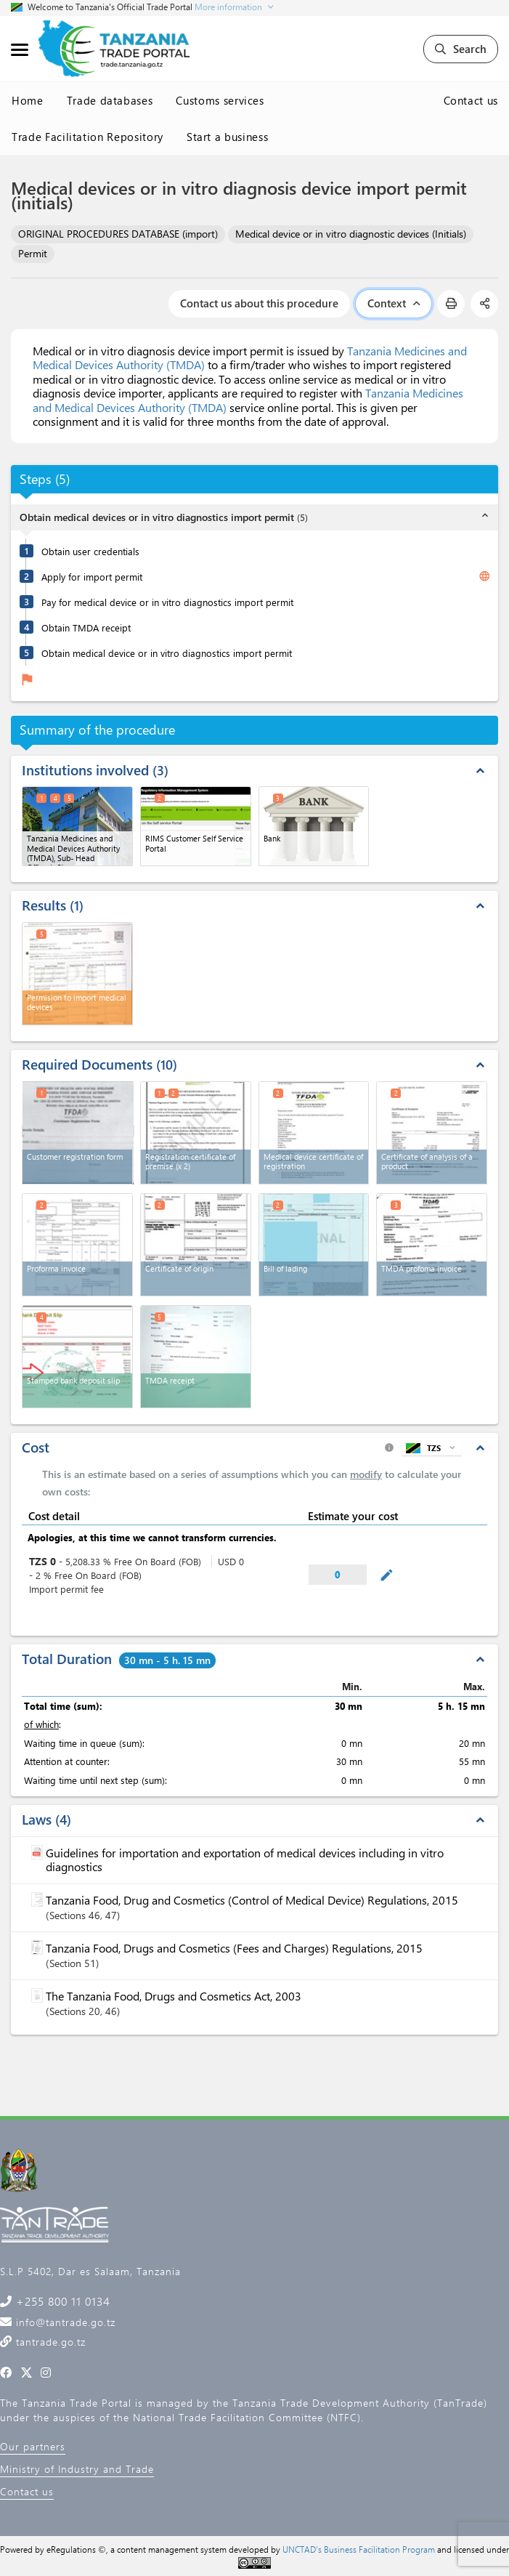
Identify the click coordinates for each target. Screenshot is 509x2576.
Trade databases (110, 100)
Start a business (227, 136)
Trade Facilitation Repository (87, 136)
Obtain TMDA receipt (86, 627)
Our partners (32, 2446)
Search (460, 48)
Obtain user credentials (90, 551)
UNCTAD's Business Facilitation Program (358, 2549)
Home (28, 100)
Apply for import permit (91, 576)
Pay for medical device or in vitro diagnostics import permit (167, 602)
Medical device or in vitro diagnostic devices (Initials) (350, 234)
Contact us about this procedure (259, 303)
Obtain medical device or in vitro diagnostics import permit (166, 653)
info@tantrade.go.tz (63, 2322)
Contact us (471, 100)
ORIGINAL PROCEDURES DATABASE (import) (118, 234)
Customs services (220, 100)
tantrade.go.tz (49, 2342)
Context (393, 303)
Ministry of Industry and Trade (77, 2469)
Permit (32, 253)
